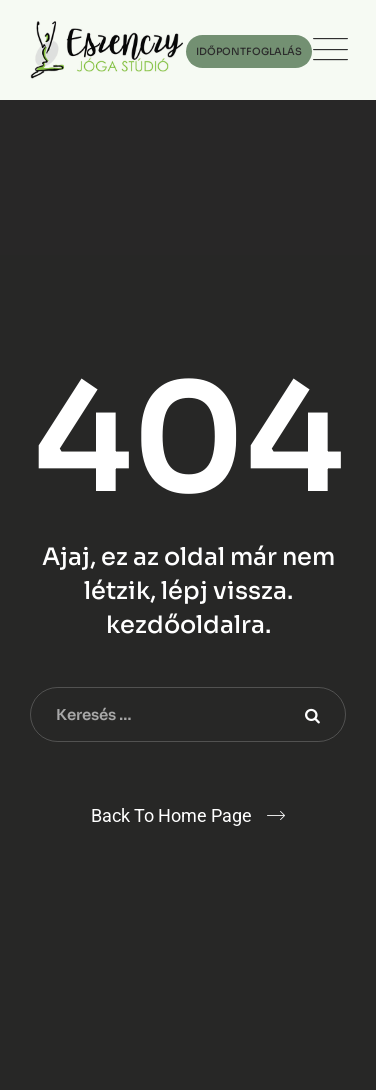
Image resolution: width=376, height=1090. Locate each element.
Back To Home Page (171, 815)
